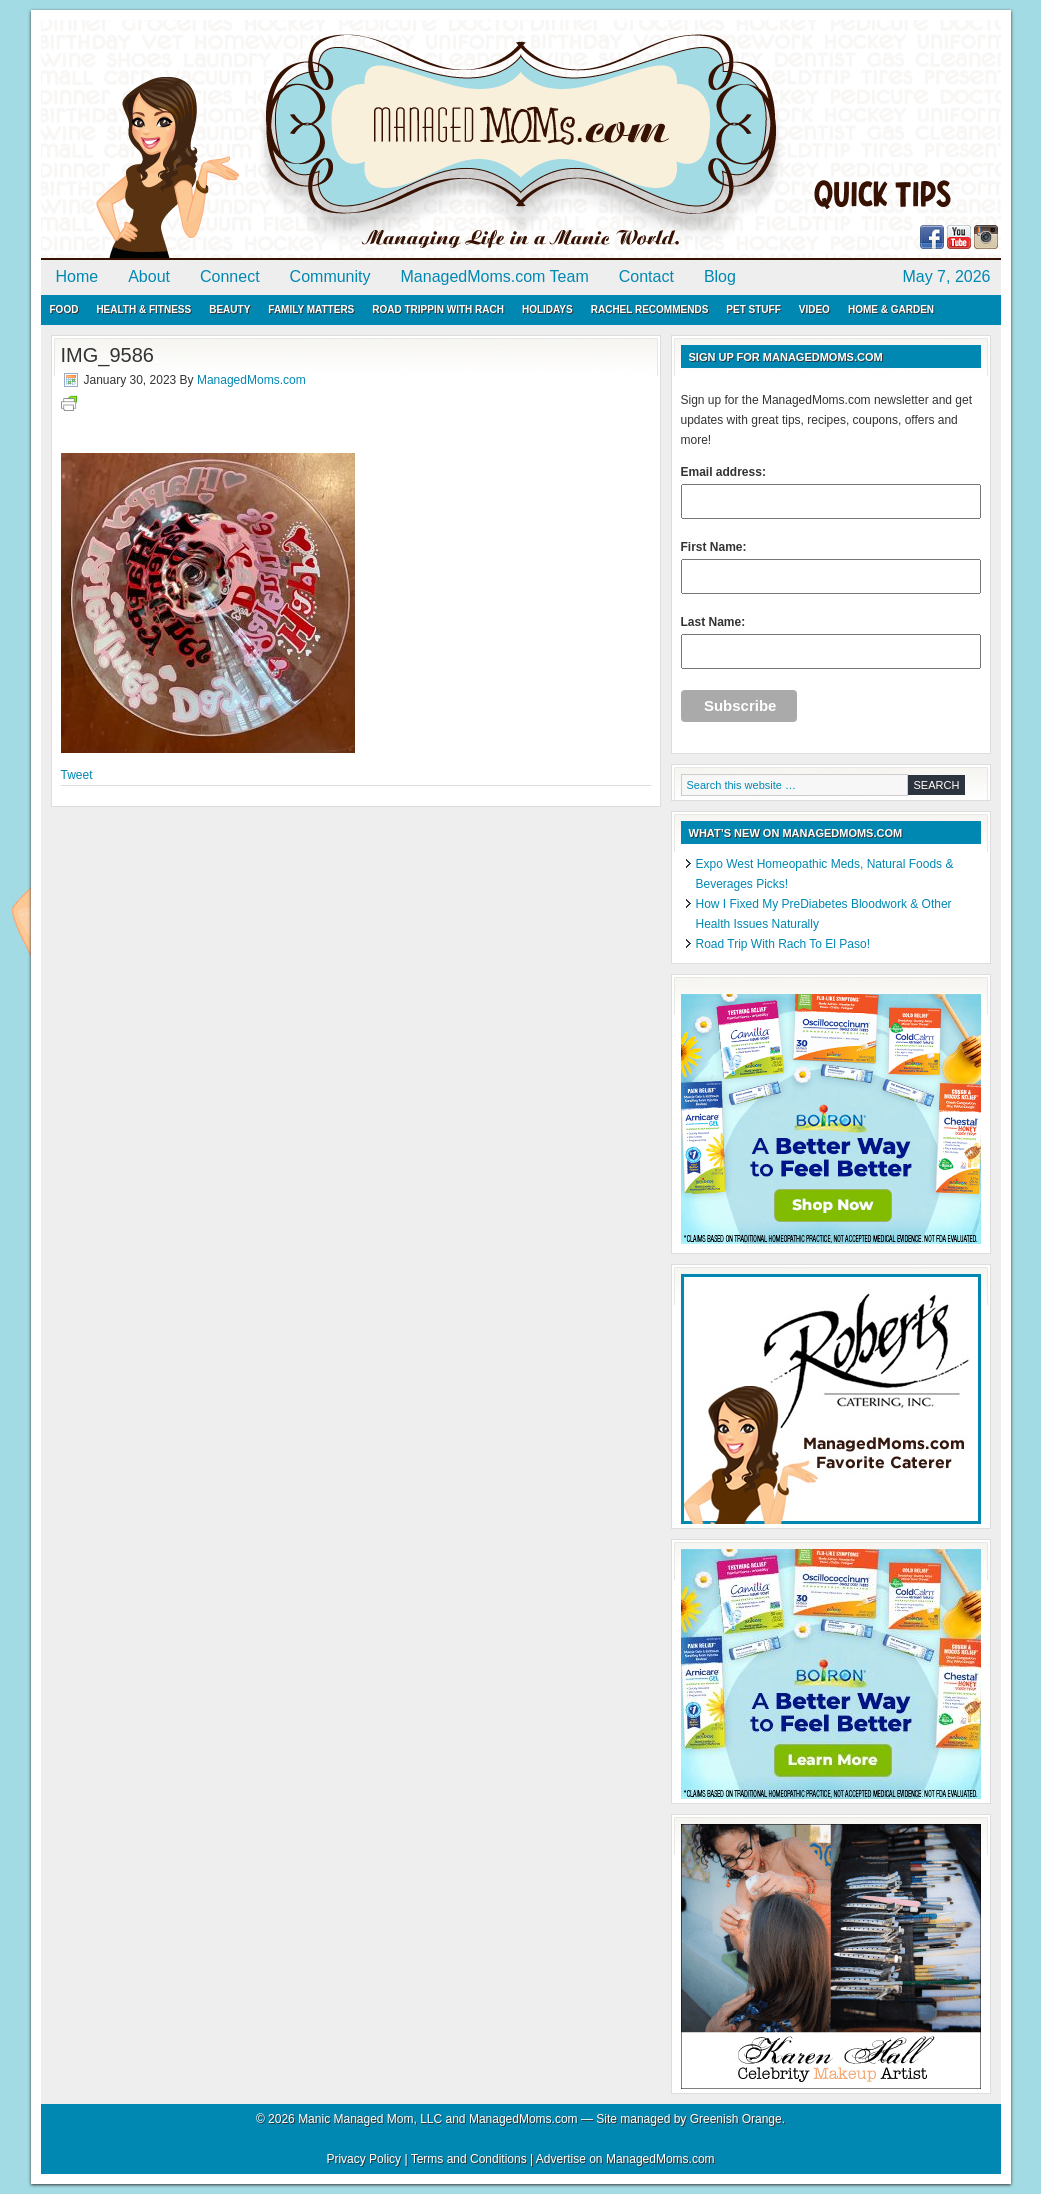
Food (64, 309)
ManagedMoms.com (271, 140)
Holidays (547, 309)
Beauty (229, 309)
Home (77, 276)
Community (330, 276)
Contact (646, 276)
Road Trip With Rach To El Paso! (783, 944)
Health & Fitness (143, 309)
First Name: (831, 567)
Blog (720, 276)
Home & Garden (891, 309)
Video (814, 309)
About (149, 276)
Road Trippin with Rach (438, 309)
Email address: (831, 492)
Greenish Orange (736, 2119)
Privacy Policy (363, 2159)
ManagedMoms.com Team (495, 276)
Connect (230, 276)
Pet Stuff (753, 309)
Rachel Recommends (650, 309)
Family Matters (311, 309)
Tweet (77, 775)
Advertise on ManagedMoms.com (625, 2159)
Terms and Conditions (469, 2159)
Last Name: (831, 642)
